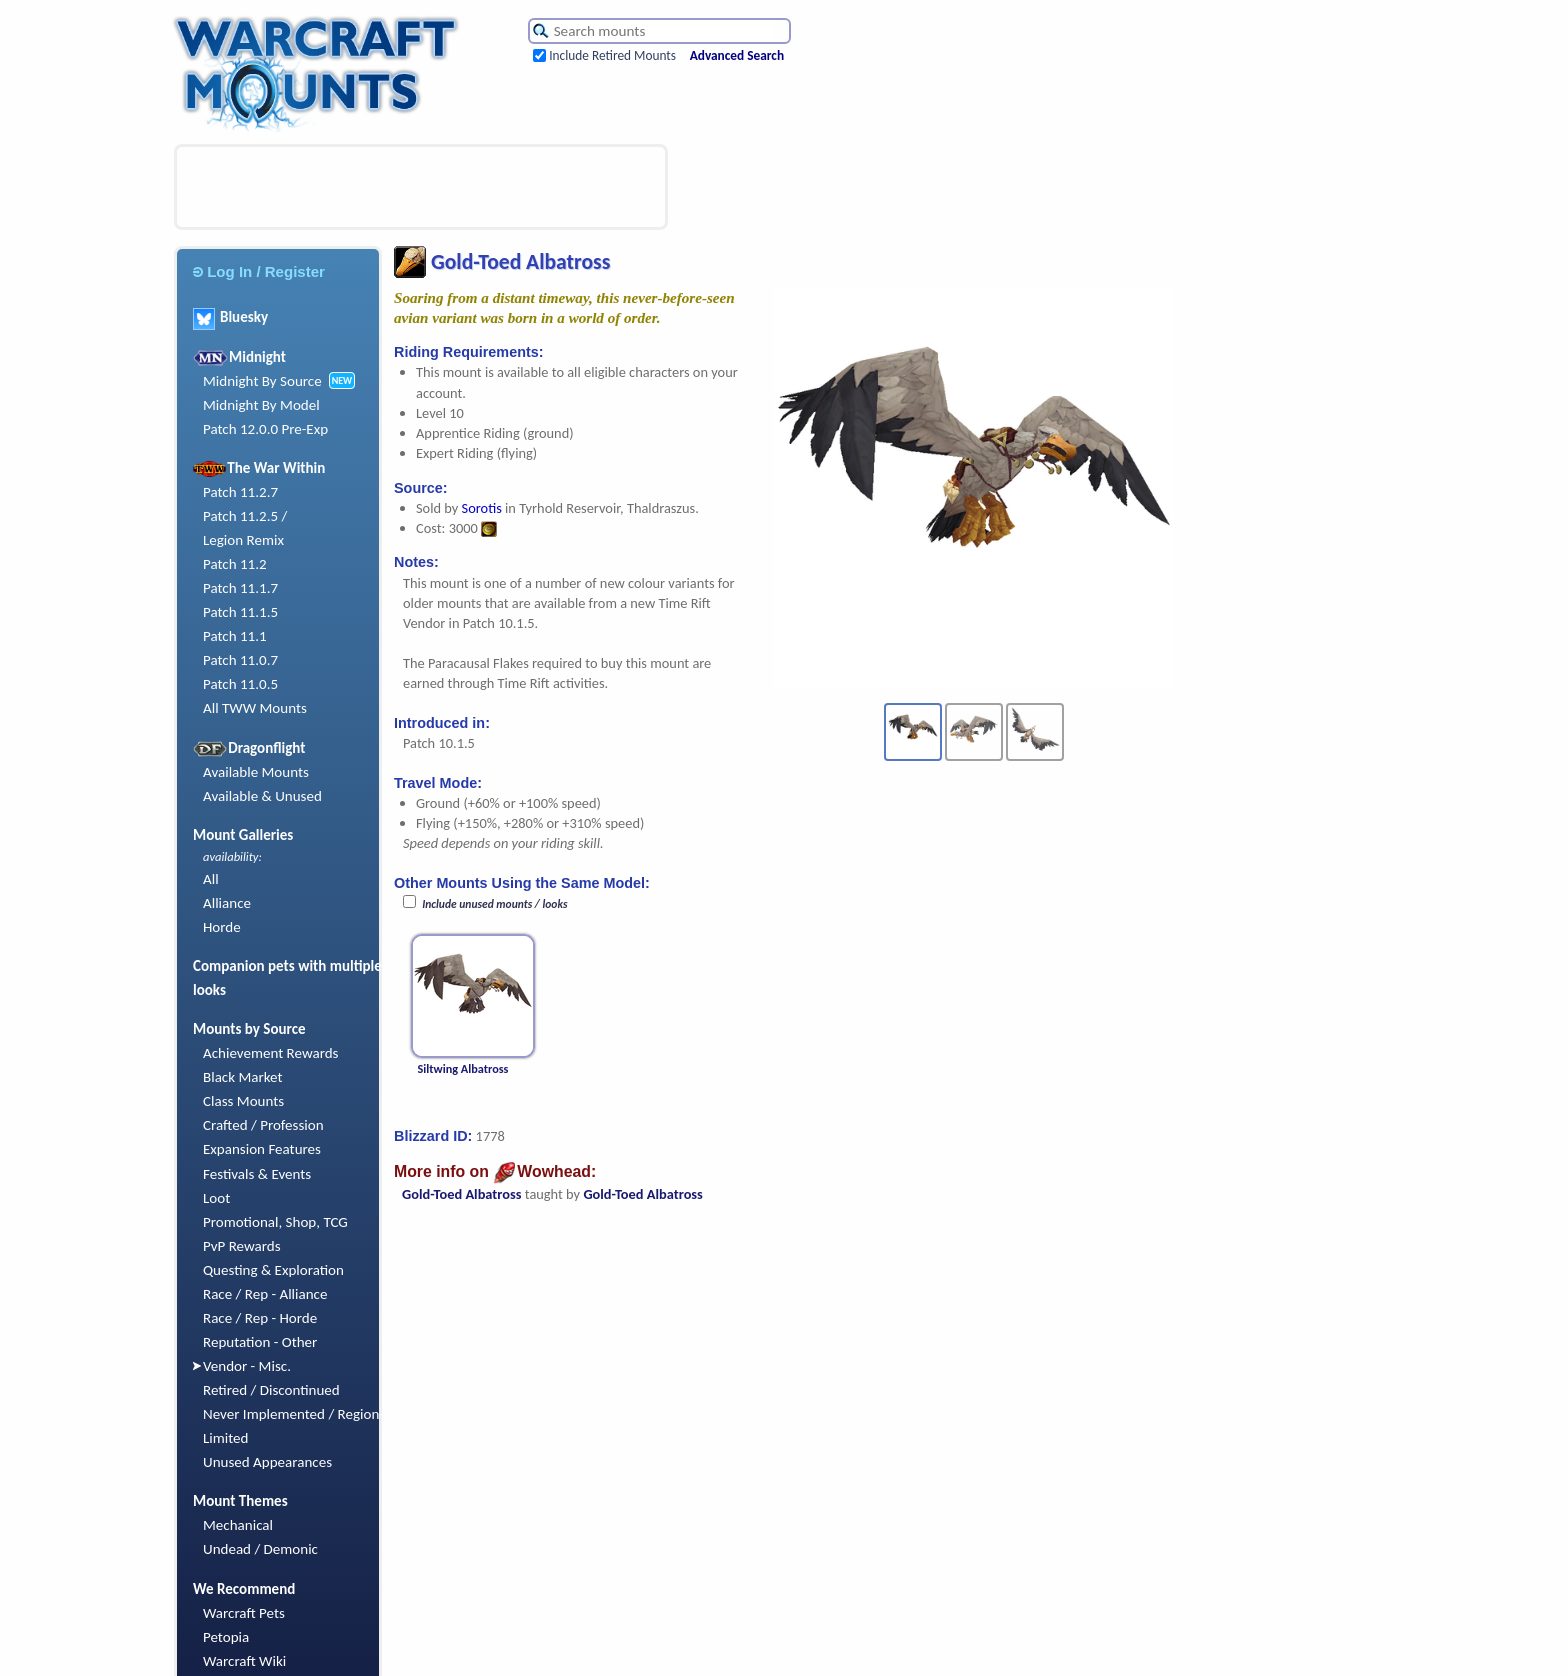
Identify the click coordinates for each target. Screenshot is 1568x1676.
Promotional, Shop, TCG (275, 1222)
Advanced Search (737, 55)
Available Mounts (256, 772)
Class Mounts (243, 1101)
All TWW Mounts (255, 708)
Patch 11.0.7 (240, 660)
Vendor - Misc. (247, 1366)
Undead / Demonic (260, 1549)
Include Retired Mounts (612, 55)
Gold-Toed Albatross (461, 1194)
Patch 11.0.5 (240, 684)
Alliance (227, 903)
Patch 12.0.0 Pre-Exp (265, 429)
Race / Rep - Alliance (265, 1294)
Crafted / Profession (263, 1125)
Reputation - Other (260, 1342)
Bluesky (230, 317)
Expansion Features (262, 1149)
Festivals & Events (257, 1174)
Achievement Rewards (271, 1053)
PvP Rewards (242, 1246)
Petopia (226, 1637)
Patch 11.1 (235, 636)
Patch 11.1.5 (240, 612)
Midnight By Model (261, 405)
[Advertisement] (421, 187)
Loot (216, 1198)
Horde (222, 927)
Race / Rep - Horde (260, 1318)
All (211, 879)
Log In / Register (259, 271)
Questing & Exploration (273, 1270)
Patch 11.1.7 (240, 588)
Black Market (243, 1077)
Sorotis (482, 508)
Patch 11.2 (235, 564)
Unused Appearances (267, 1462)
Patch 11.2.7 (240, 492)
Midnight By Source (262, 381)
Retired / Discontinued (271, 1390)
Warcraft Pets (244, 1613)
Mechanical (238, 1525)
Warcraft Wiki (244, 1661)
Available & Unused (262, 796)
